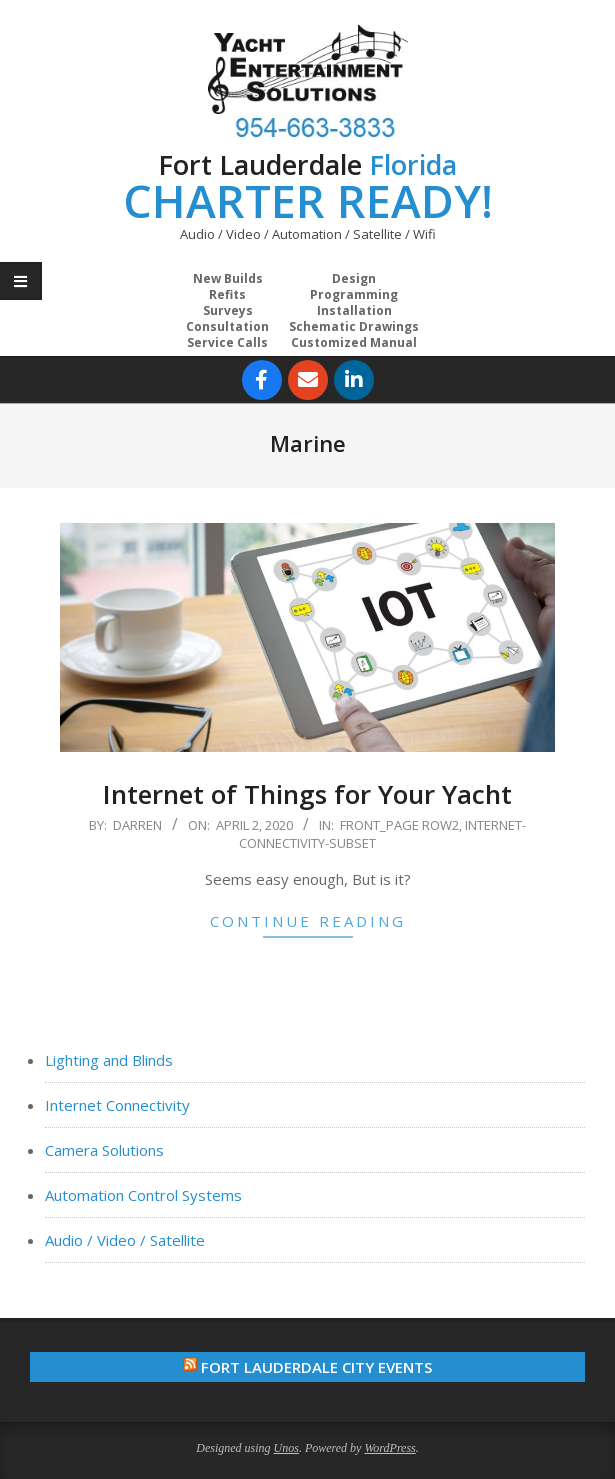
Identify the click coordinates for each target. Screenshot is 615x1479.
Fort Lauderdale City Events (316, 1367)
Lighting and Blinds (109, 1060)
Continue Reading (308, 921)
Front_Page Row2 (399, 825)
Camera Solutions (104, 1150)
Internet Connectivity (117, 1105)
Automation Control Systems (143, 1195)
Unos (286, 1448)
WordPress (389, 1448)
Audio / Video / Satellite (125, 1240)
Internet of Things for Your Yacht (307, 794)
